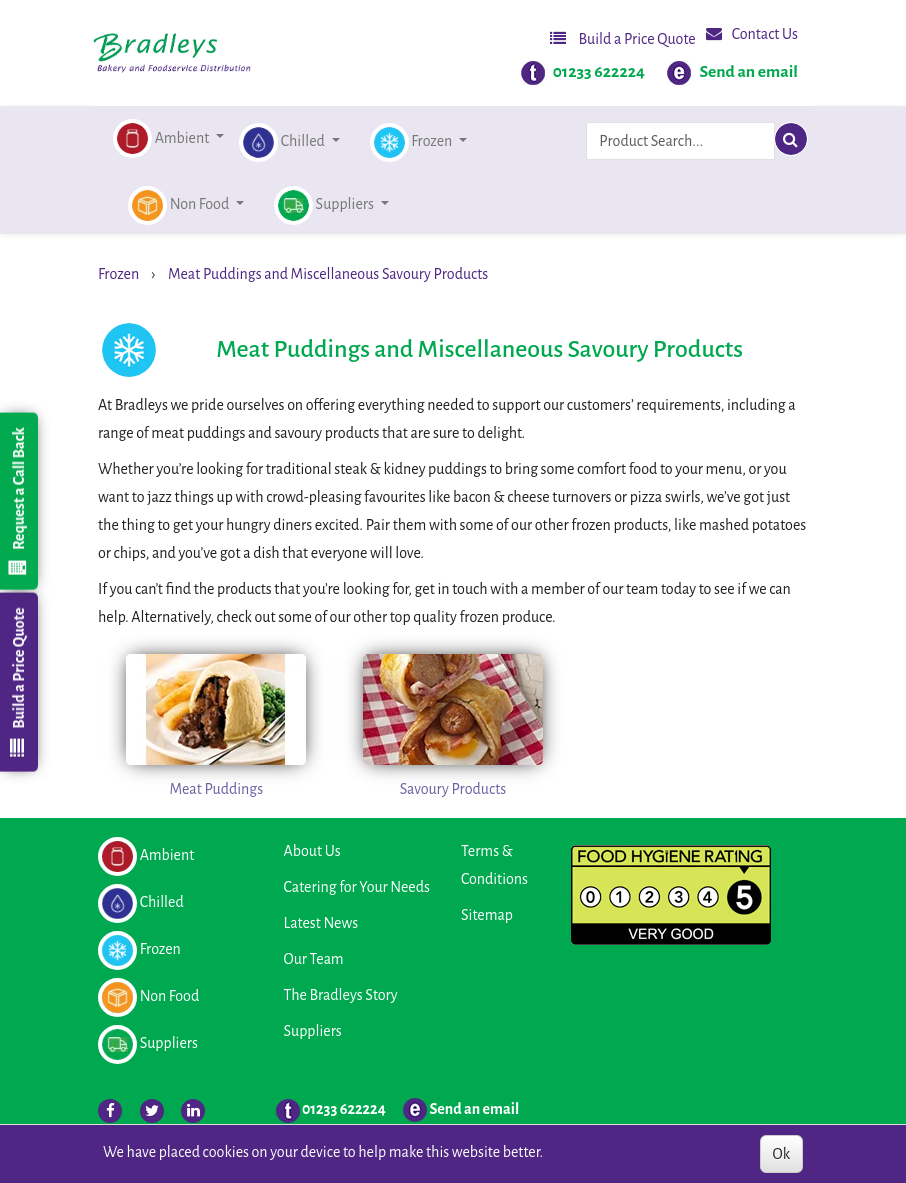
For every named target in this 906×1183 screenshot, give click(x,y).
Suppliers (313, 1031)
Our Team (314, 959)
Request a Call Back (18, 501)
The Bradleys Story (341, 995)
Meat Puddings (216, 789)
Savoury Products (453, 789)
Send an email (748, 72)
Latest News (321, 923)
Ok (781, 1154)
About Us (312, 851)
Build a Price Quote (623, 38)
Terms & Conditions (494, 865)
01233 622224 (599, 72)
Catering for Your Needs (357, 887)
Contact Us (752, 33)
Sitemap (487, 915)
